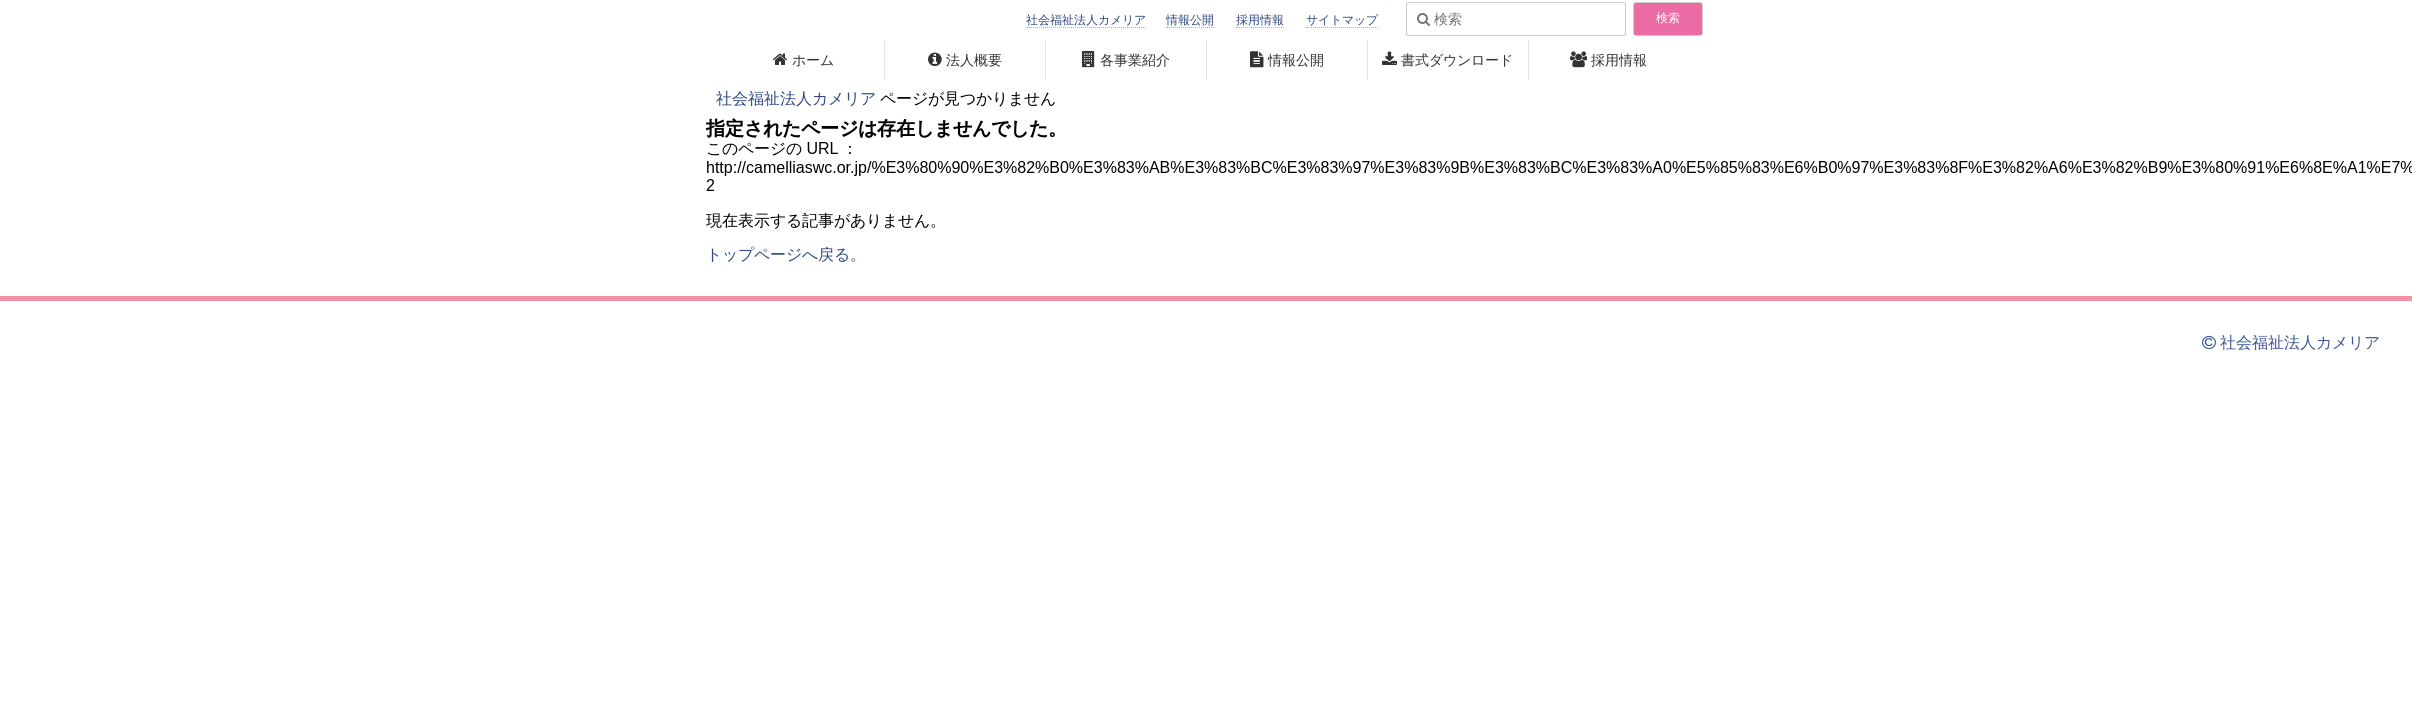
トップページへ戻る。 (786, 254)
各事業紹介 (1135, 60)
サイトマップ (1342, 20)
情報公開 (1190, 20)
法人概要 (974, 60)
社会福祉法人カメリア (1086, 20)
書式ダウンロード (1457, 60)
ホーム (813, 60)
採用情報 (1260, 20)
